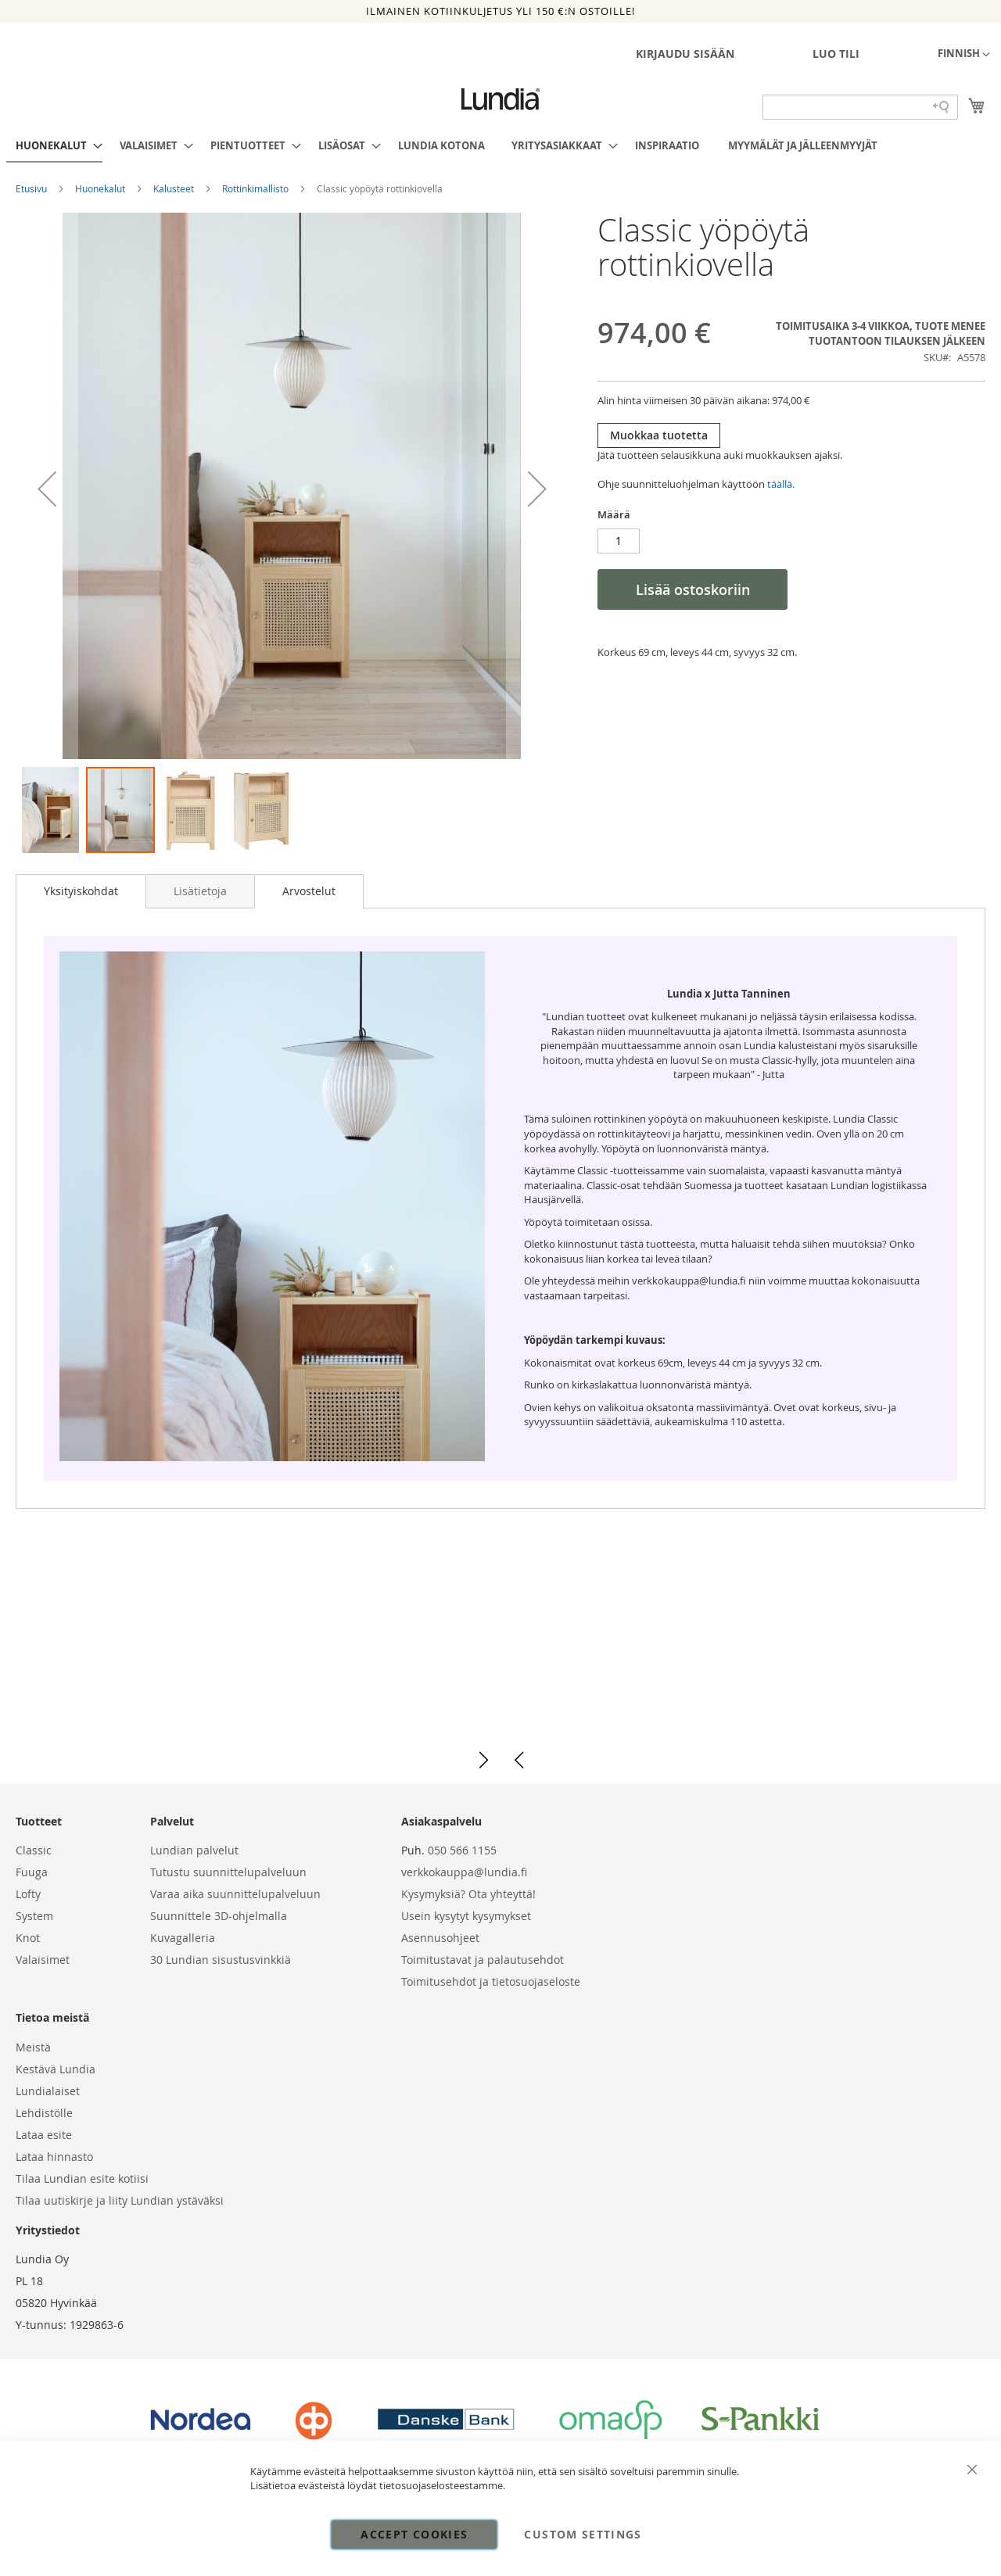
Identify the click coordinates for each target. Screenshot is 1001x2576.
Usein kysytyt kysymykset (466, 1915)
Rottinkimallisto (256, 188)
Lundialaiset (48, 2090)
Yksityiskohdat (81, 890)
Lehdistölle (44, 2112)
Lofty (28, 1893)
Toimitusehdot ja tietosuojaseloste (490, 1981)
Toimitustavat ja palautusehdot (482, 1959)
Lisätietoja (200, 890)
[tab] (81, 891)
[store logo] (500, 99)
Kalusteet (174, 188)
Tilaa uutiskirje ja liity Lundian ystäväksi (120, 2200)
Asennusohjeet (440, 1937)
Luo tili (836, 53)
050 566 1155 (462, 1850)
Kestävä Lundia (55, 2069)
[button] (964, 54)
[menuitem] (54, 146)
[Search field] (860, 107)
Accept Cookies (414, 2534)
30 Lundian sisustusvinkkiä (220, 1959)
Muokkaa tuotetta (659, 435)
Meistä (33, 2047)
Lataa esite (44, 2134)
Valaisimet (43, 1959)
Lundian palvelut (194, 1850)
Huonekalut (101, 188)
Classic (34, 1850)
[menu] (500, 146)
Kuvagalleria (182, 1937)
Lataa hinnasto (54, 2156)
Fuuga (32, 1872)
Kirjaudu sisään (685, 53)
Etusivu (32, 188)
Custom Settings (582, 2534)
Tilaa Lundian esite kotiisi (82, 2178)
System (34, 1915)
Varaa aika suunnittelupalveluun (235, 1893)
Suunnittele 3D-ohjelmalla (218, 1915)
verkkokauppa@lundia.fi (464, 1872)
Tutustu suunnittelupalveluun (228, 1872)
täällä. (781, 484)
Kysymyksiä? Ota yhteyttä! (468, 1893)
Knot (28, 1937)
